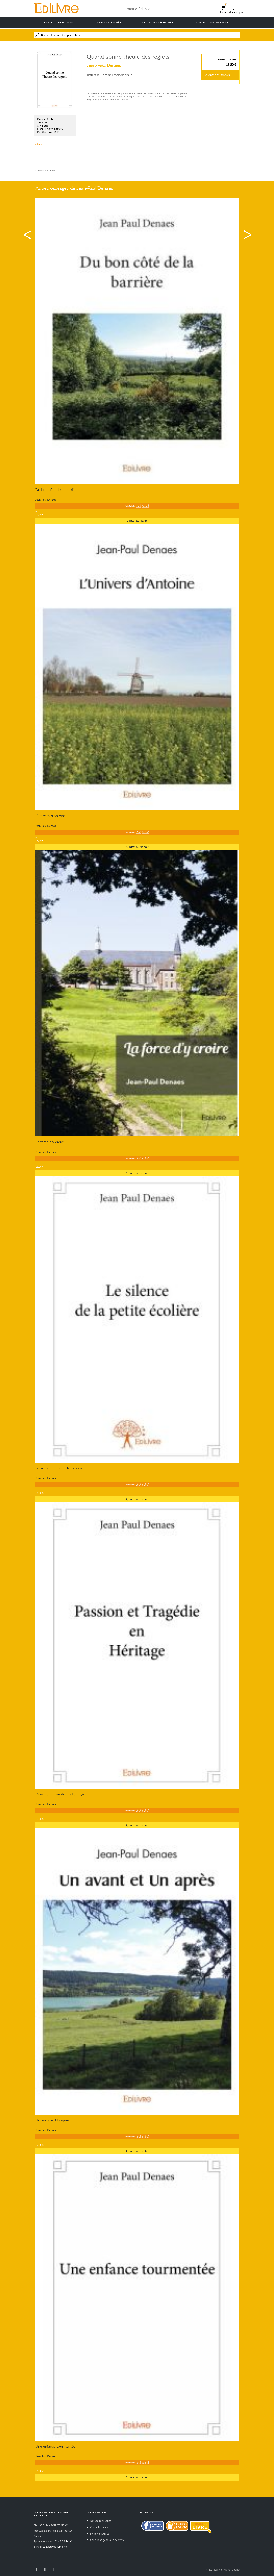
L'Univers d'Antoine (50, 816)
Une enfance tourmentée (55, 2446)
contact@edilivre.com (55, 2546)
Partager (38, 144)
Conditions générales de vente (107, 2540)
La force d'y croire (49, 1142)
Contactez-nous (99, 2527)
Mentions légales (99, 2533)
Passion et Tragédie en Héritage (60, 1794)
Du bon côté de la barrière (56, 490)
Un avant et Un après (52, 2120)
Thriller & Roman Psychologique (109, 75)
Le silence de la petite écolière (59, 1468)
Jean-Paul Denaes (104, 65)
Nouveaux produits (100, 2520)
